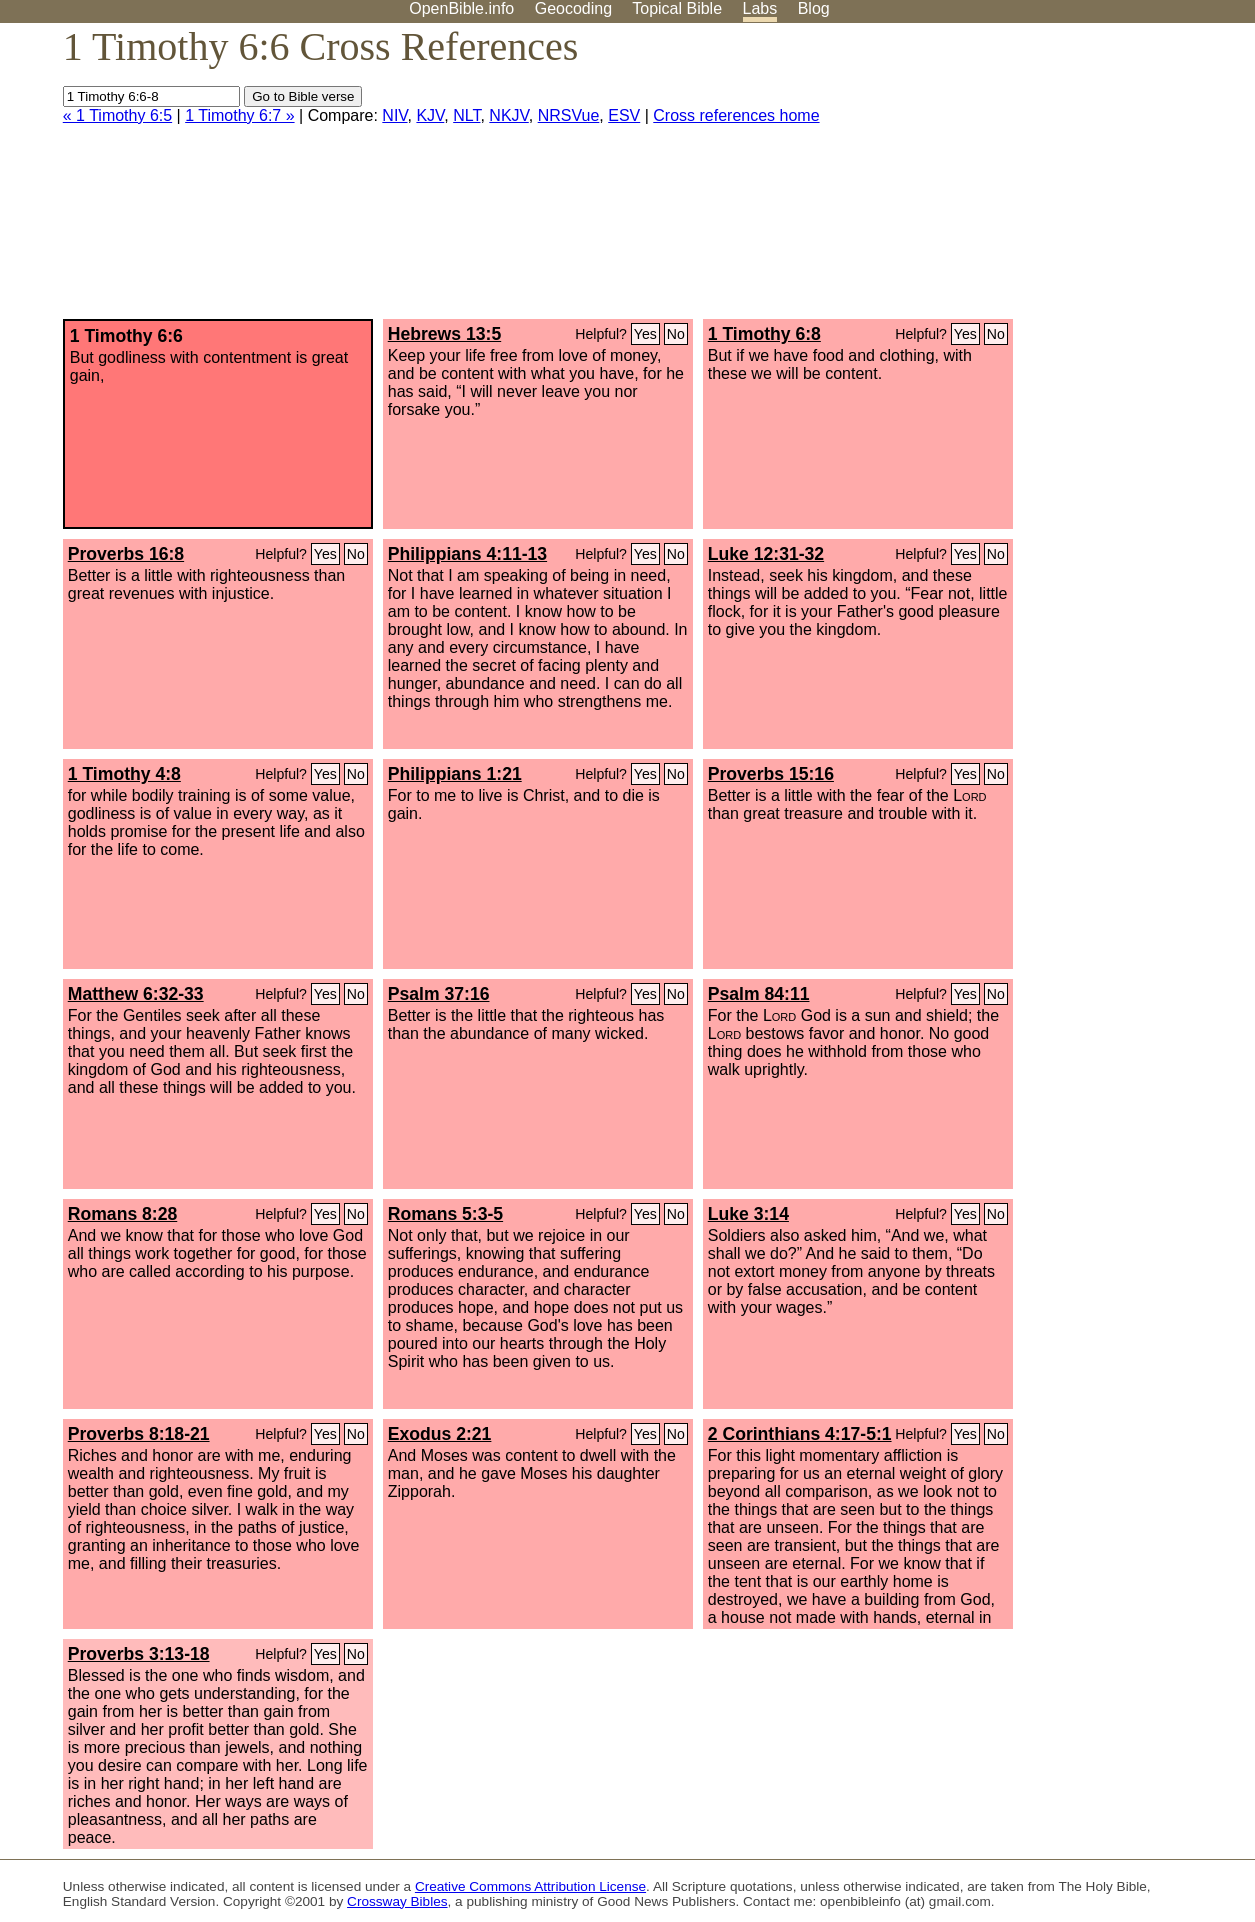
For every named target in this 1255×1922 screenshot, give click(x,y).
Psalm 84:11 (759, 994)
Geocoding (573, 8)
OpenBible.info (461, 8)
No (676, 334)
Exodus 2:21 (440, 1434)
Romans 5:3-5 (445, 1214)
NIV (394, 115)
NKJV (508, 115)
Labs (760, 8)
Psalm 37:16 (439, 994)
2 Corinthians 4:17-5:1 (800, 1434)
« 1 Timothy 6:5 (117, 115)
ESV (624, 115)
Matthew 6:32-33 (136, 994)
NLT (466, 115)
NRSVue (569, 115)
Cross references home (736, 115)
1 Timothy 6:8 (764, 334)
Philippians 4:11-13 (467, 554)
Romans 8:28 (123, 1214)
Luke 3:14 (748, 1214)
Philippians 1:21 (455, 774)
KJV (430, 115)
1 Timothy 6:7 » (239, 115)
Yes (645, 334)
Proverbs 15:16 (771, 774)
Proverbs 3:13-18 (139, 1654)
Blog (814, 8)
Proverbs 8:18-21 (139, 1434)
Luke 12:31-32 (766, 554)
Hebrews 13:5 (444, 334)
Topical (677, 8)
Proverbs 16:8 (126, 554)
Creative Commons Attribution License (530, 1886)
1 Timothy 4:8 (124, 774)
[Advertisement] (1053, 179)
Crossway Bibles (397, 1901)
